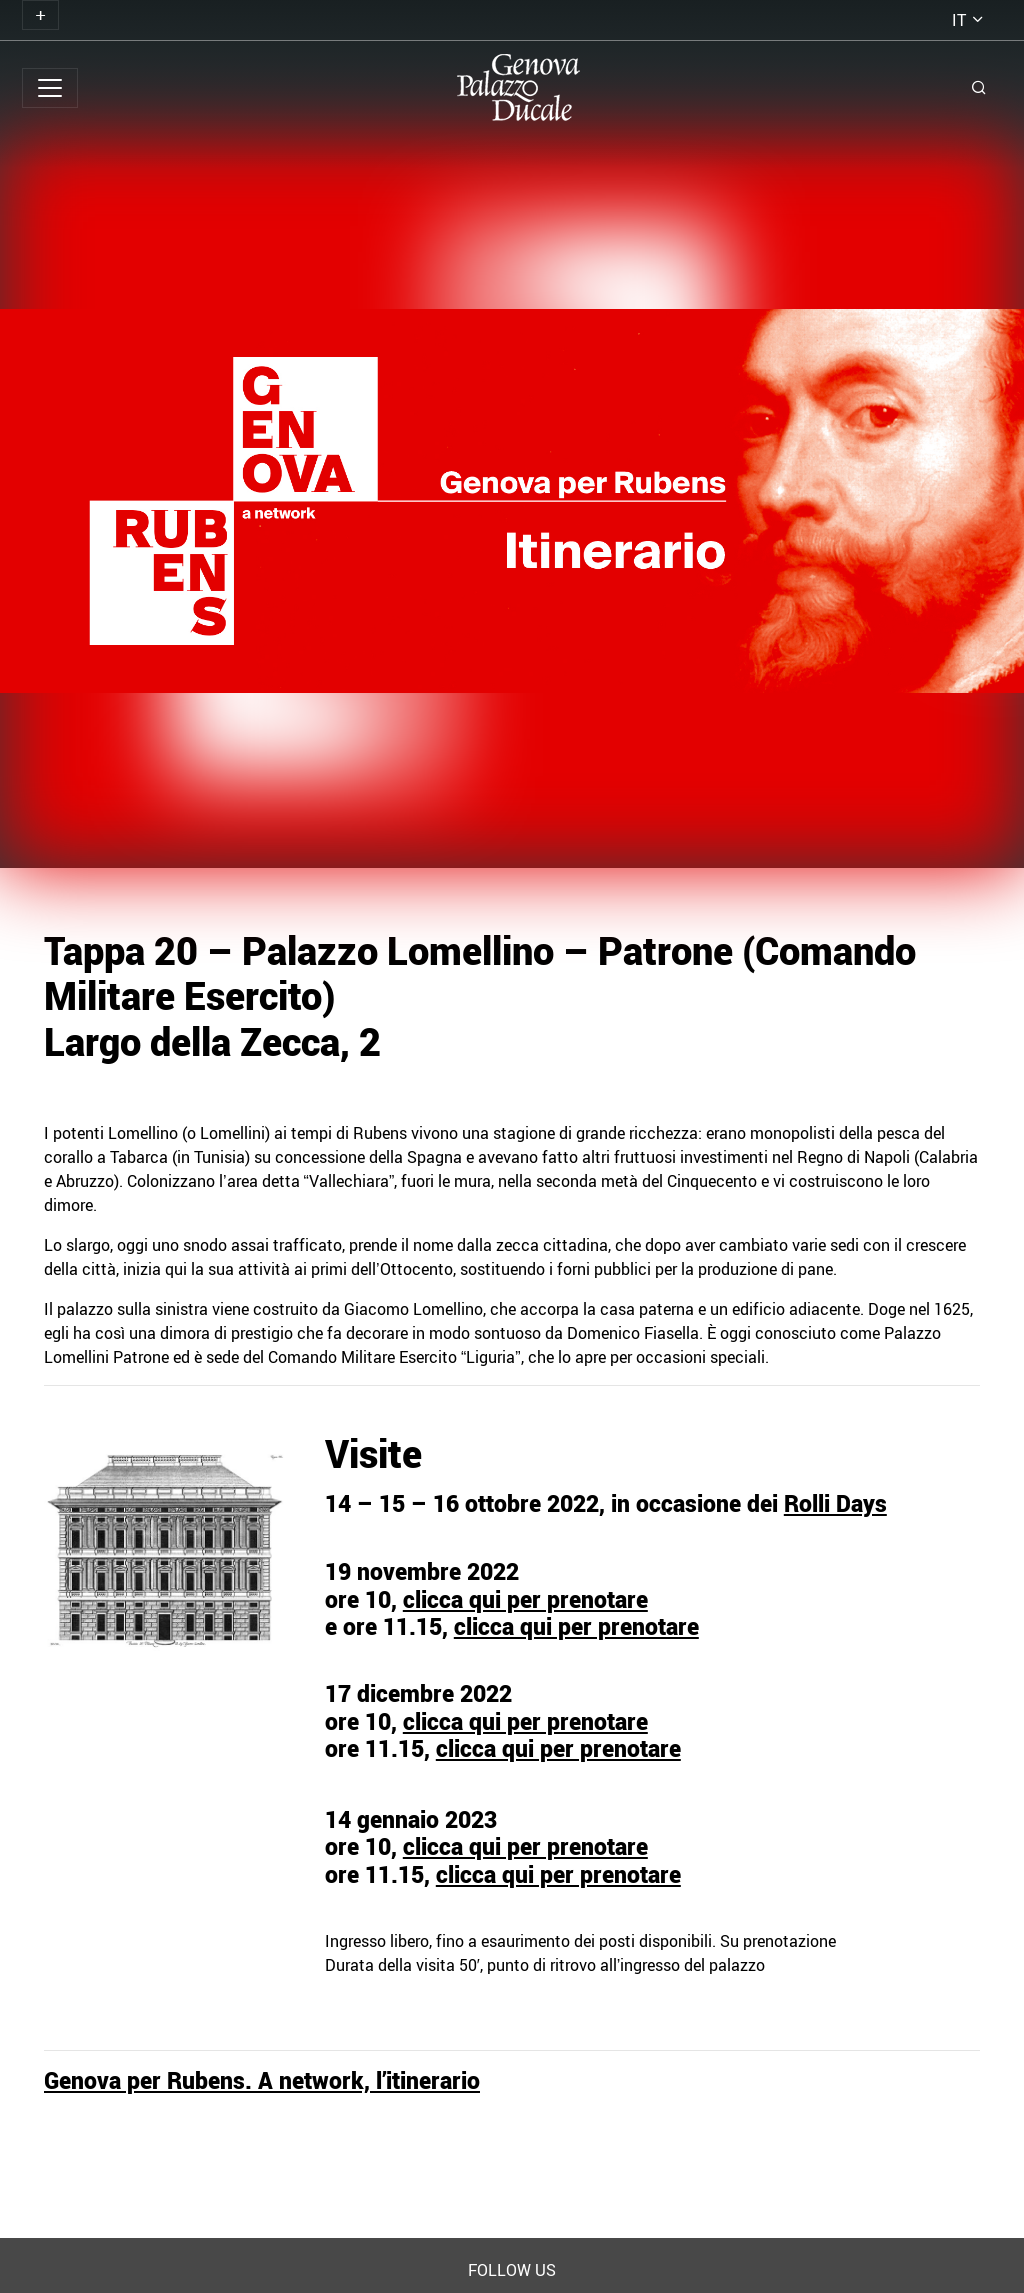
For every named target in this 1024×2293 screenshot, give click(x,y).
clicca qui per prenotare (525, 1599)
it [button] (959, 20)
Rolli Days (835, 1503)
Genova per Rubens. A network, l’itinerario (262, 2080)
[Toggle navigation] (40, 15)
